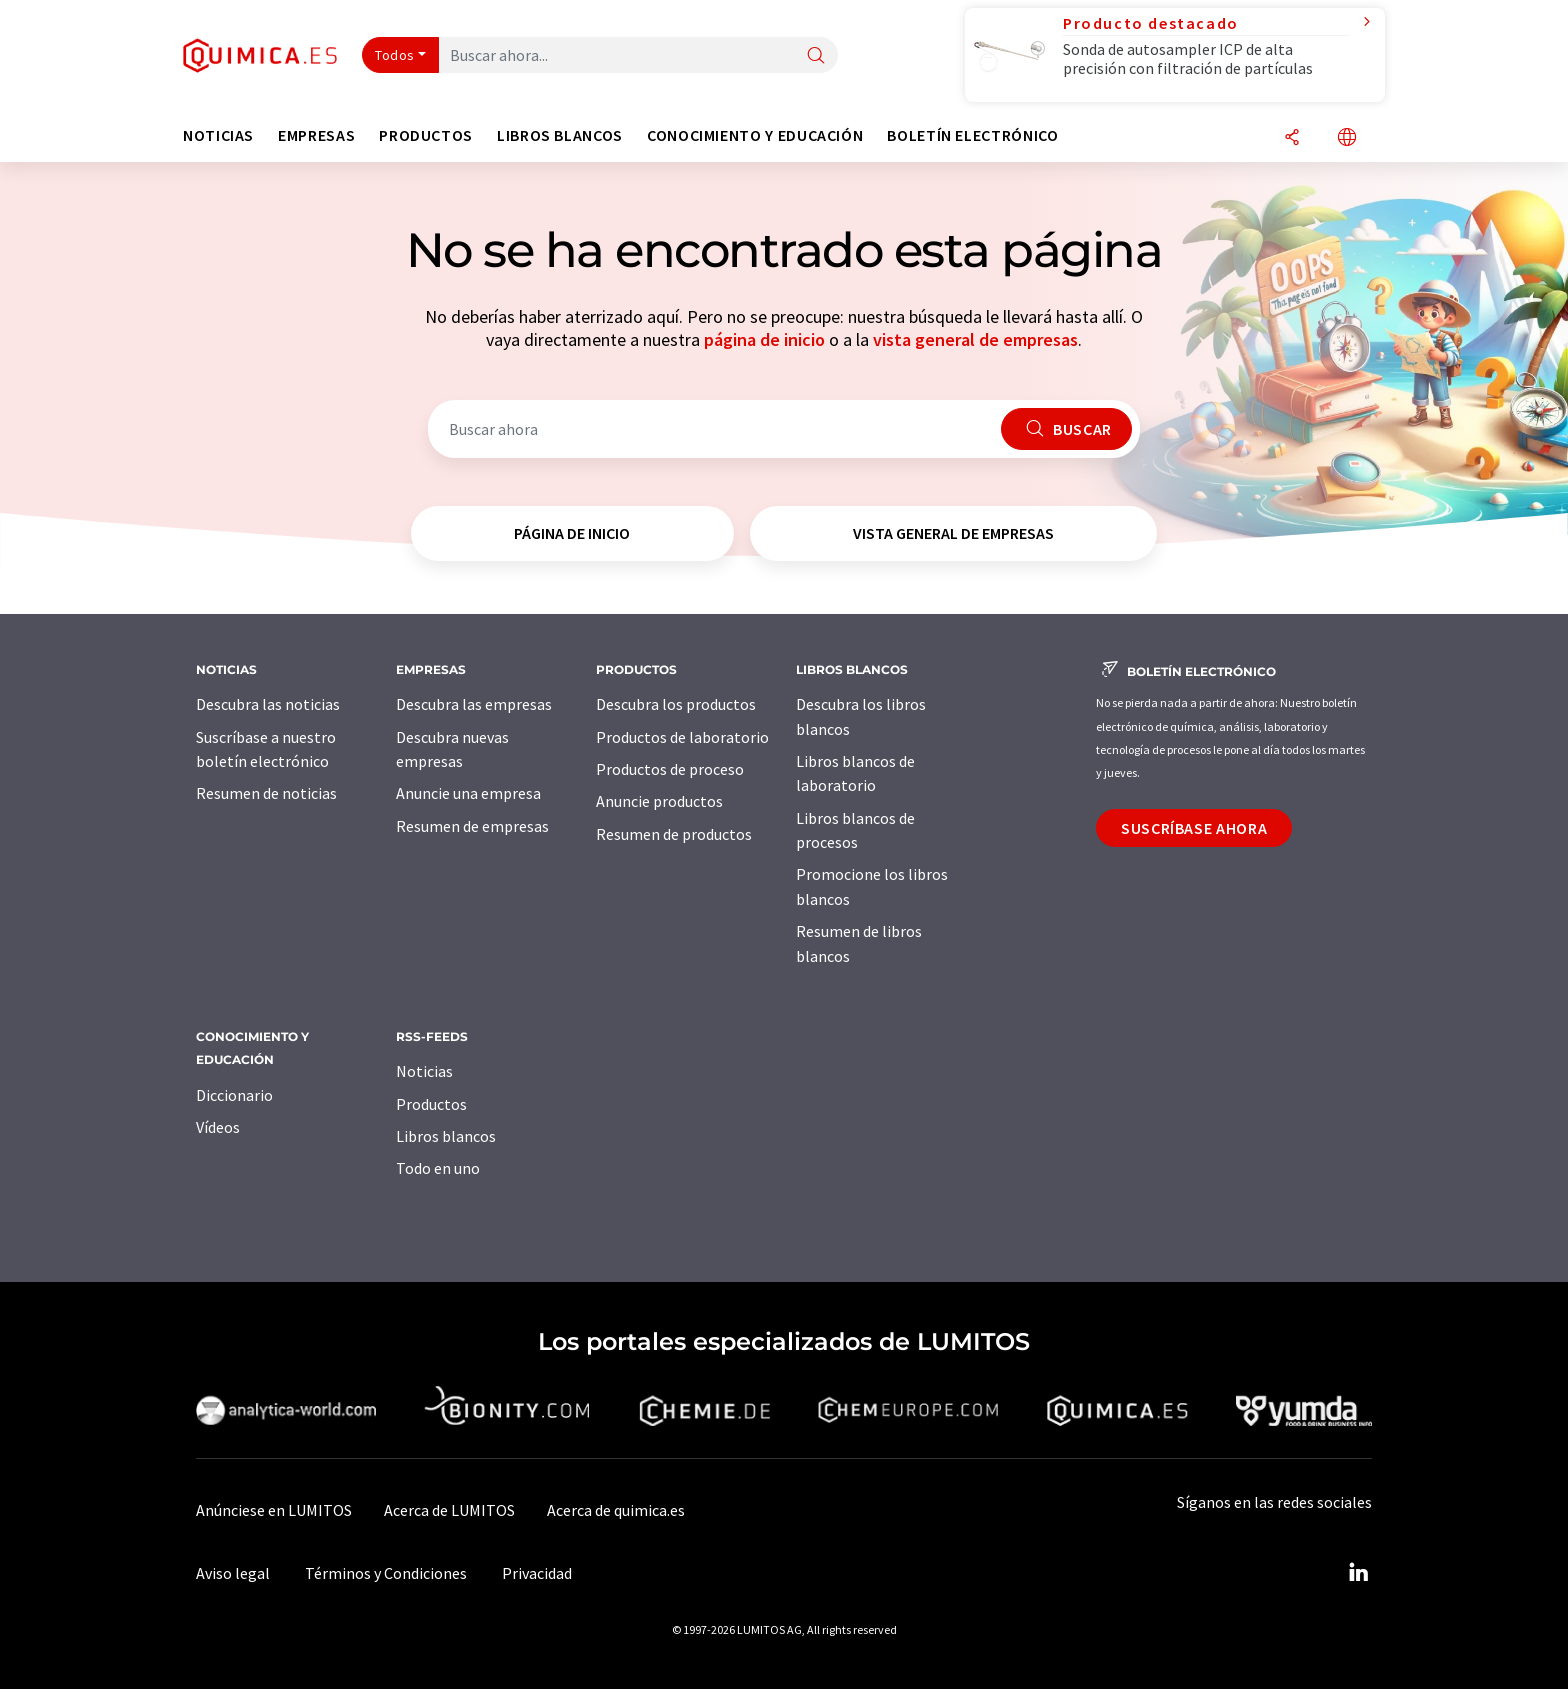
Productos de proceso (670, 769)
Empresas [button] (316, 135)
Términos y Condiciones (386, 1573)
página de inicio (764, 339)
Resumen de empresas (472, 826)
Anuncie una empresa (468, 793)
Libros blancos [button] (560, 135)
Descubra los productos (676, 704)
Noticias (424, 1071)
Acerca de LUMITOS (449, 1510)
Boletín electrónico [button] (972, 135)
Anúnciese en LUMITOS (274, 1510)
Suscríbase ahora (1194, 828)
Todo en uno (438, 1168)
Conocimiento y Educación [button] (755, 135)
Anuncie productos (659, 801)
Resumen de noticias (266, 793)
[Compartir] (1292, 138)
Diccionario (234, 1095)
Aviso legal (233, 1573)
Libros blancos (446, 1136)
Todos (395, 55)
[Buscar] (816, 56)
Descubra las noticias (268, 704)
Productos (431, 1104)
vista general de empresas (975, 339)
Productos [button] (426, 135)
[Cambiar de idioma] (1347, 138)
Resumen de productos (674, 834)
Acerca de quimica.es (616, 1510)
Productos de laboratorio (682, 737)
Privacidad (537, 1573)
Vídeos (218, 1127)
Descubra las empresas (474, 704)
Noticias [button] (218, 135)
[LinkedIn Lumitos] (1358, 1573)
